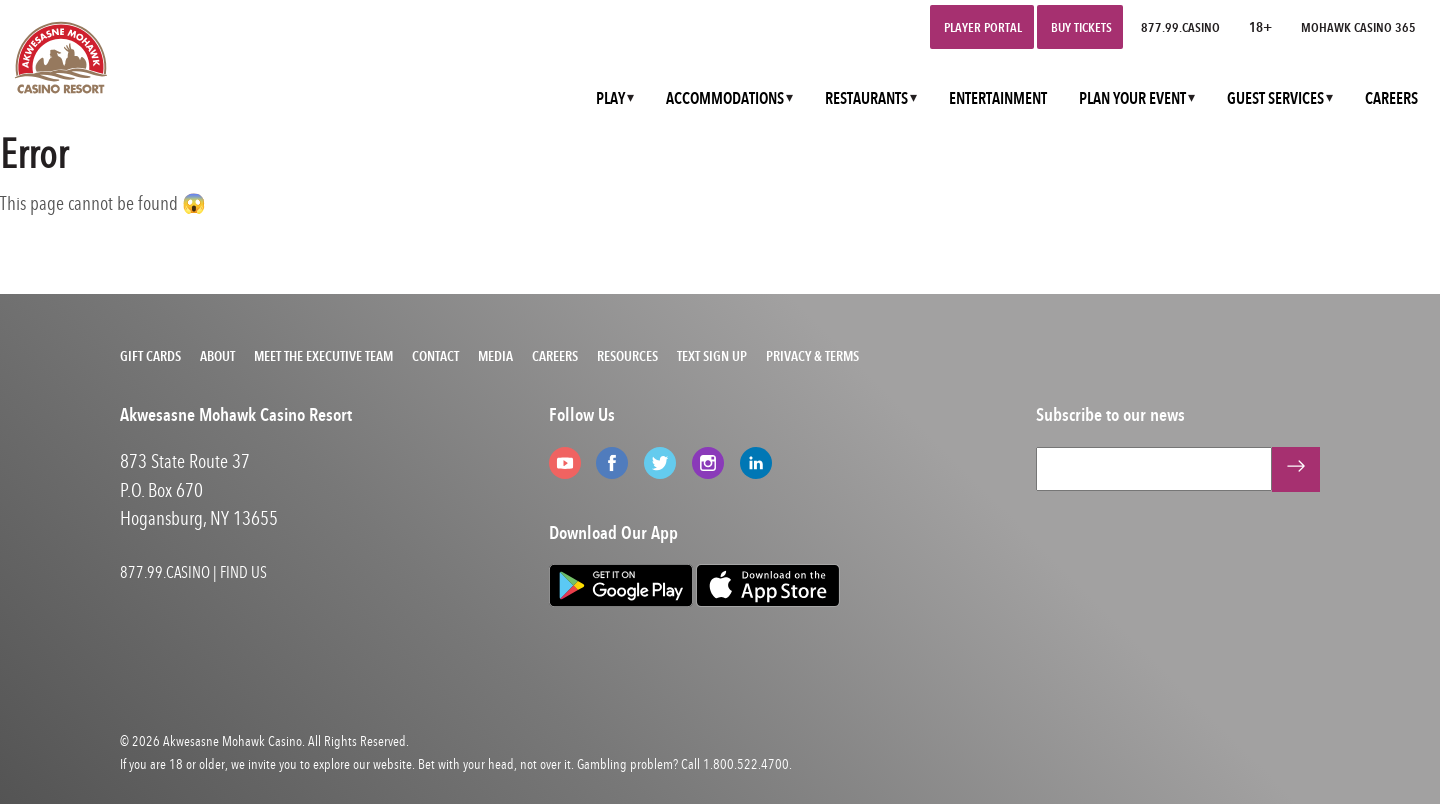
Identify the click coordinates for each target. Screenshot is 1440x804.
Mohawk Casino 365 (1358, 27)
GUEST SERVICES (1275, 98)
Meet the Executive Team (323, 356)
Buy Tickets (1081, 27)
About (217, 356)
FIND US (243, 572)
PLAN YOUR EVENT (1132, 98)
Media (495, 356)
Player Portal (983, 27)
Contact (435, 356)
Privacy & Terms (812, 356)
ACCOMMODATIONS (725, 98)
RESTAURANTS (866, 98)
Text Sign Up (712, 356)
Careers (555, 356)
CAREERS (1391, 98)
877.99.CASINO (1180, 27)
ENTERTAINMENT (998, 98)
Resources (627, 356)
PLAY (610, 98)
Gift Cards (150, 356)
